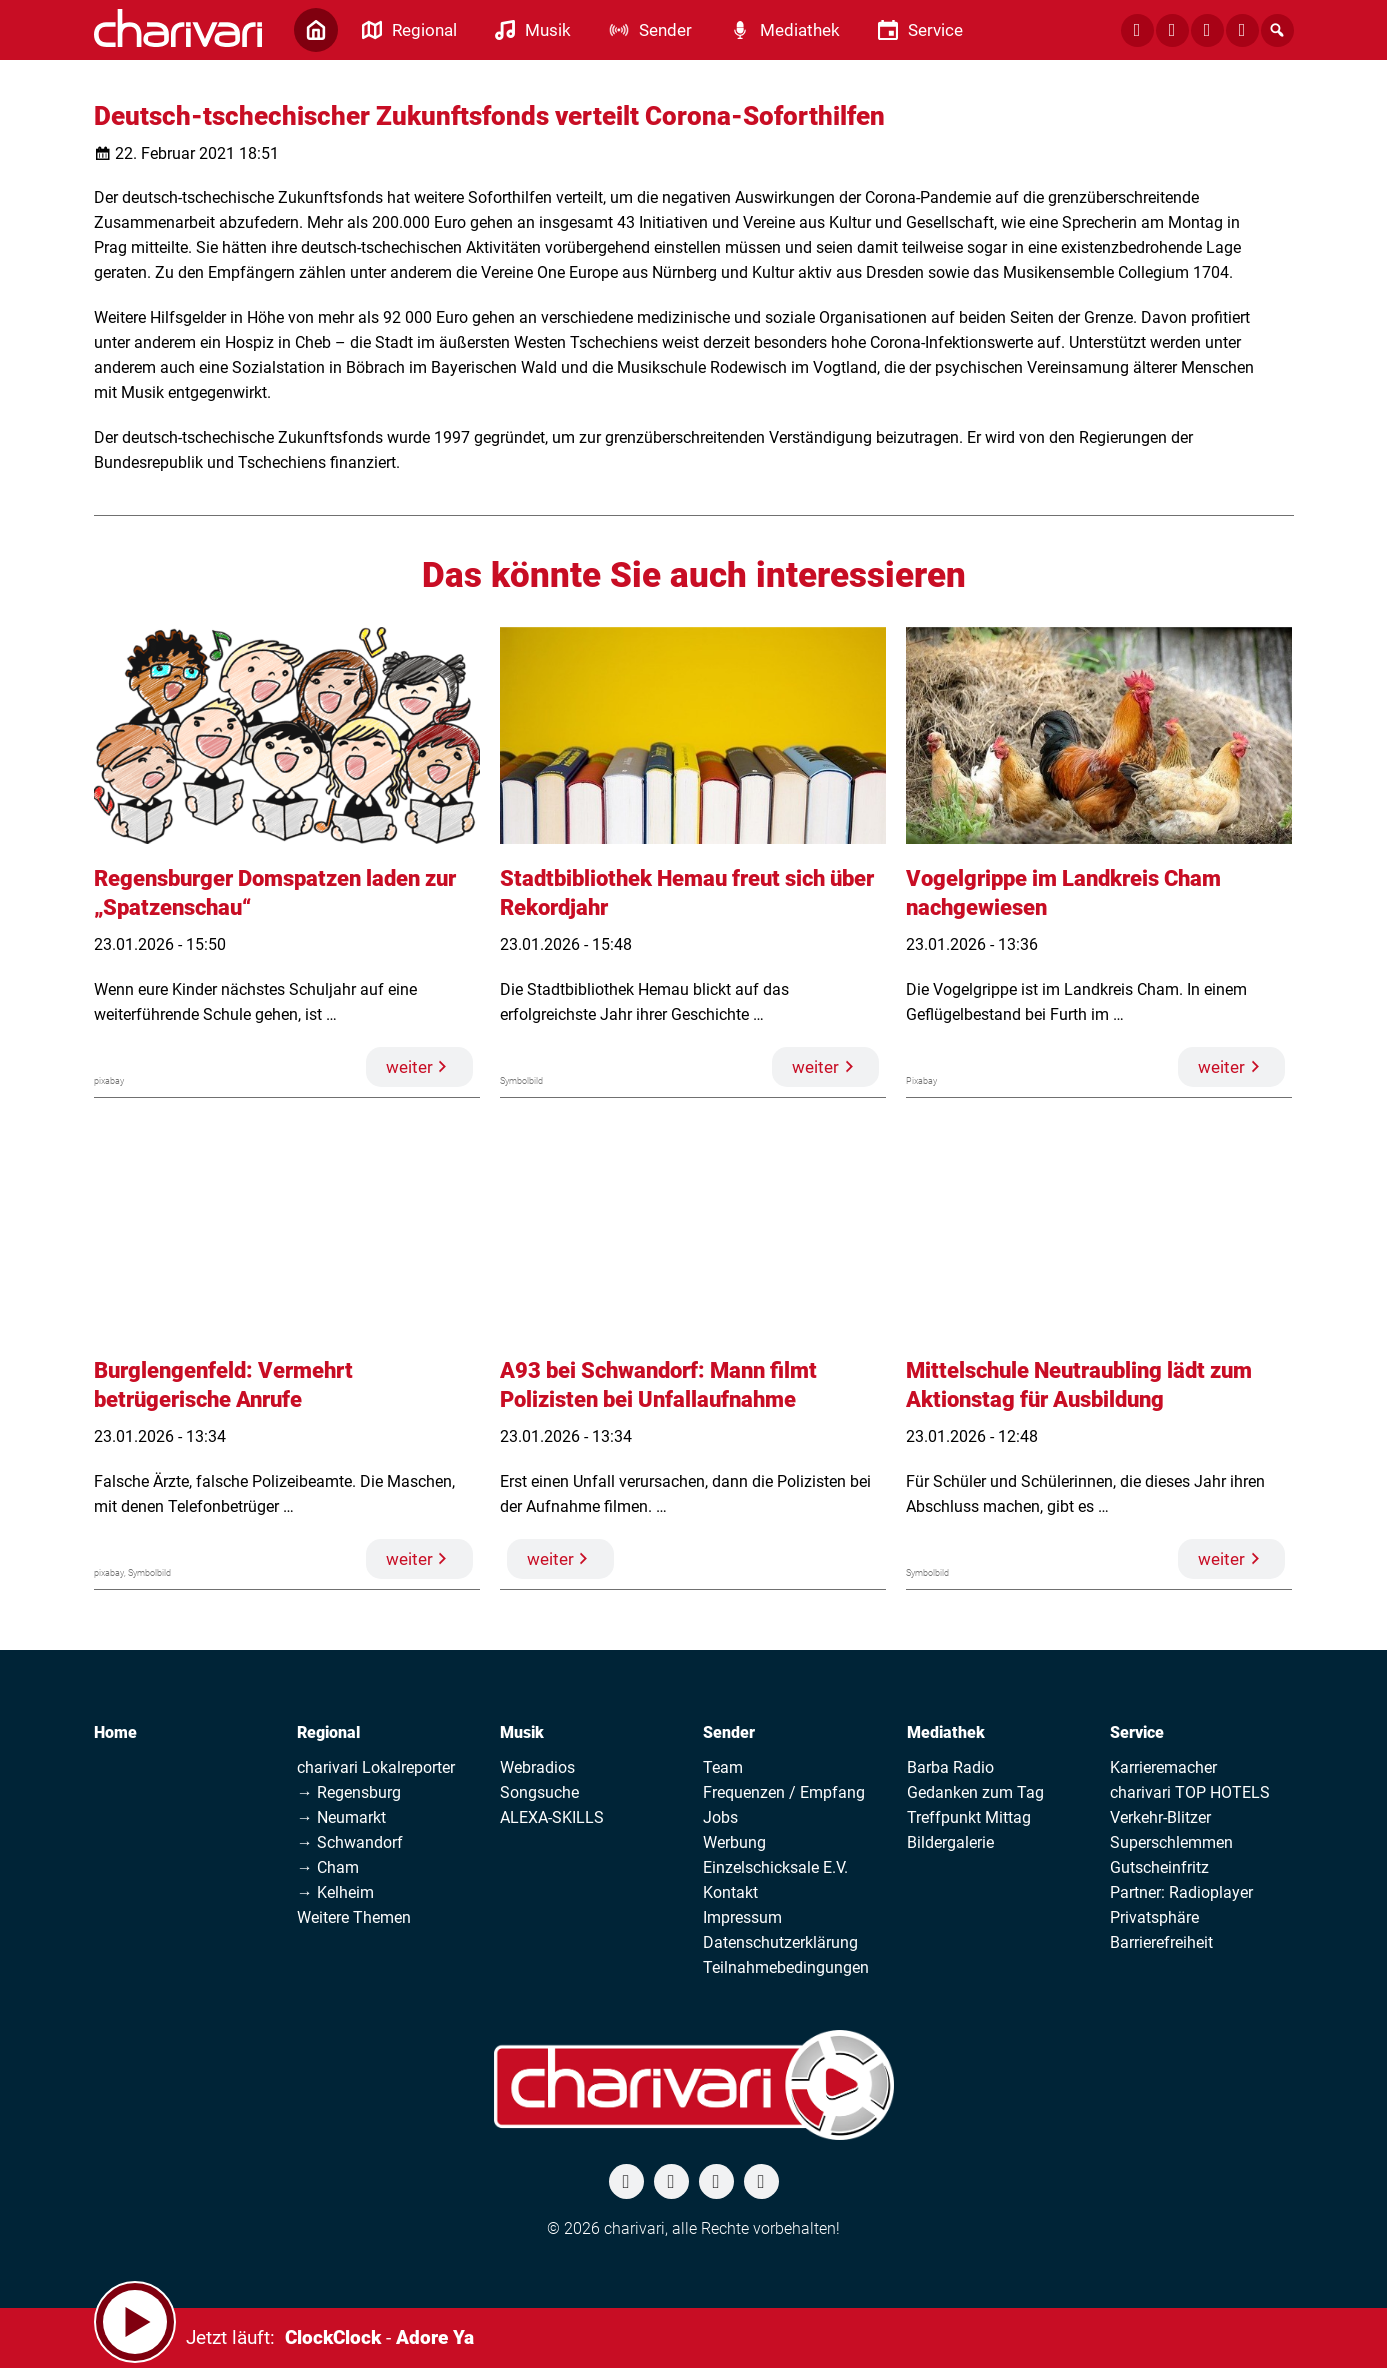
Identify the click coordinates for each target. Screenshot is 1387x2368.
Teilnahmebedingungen (786, 1967)
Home (115, 1732)
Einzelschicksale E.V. (775, 1867)
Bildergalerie (950, 1842)
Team (723, 1767)
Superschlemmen (1171, 1842)
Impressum (742, 1917)
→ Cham (328, 1867)
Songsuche (539, 1792)
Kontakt (730, 1892)
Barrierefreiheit (1161, 1942)
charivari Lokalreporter (376, 1767)
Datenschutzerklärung (780, 1942)
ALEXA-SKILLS (552, 1817)
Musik (522, 1732)
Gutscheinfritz (1159, 1867)
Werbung (734, 1842)
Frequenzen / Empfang (784, 1792)
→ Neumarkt (341, 1817)
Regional (328, 1732)
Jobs (720, 1817)
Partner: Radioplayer (1181, 1892)
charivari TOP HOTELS (1190, 1792)
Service (1137, 1732)
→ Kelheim (335, 1892)
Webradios (537, 1767)
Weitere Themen (354, 1917)
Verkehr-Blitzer (1160, 1817)
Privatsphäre (1154, 1917)
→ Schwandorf (350, 1842)
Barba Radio (950, 1767)
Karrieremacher (1163, 1767)
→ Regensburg (349, 1792)
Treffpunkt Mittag (969, 1817)
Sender (729, 1732)
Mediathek (946, 1732)
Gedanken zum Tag (975, 1792)
